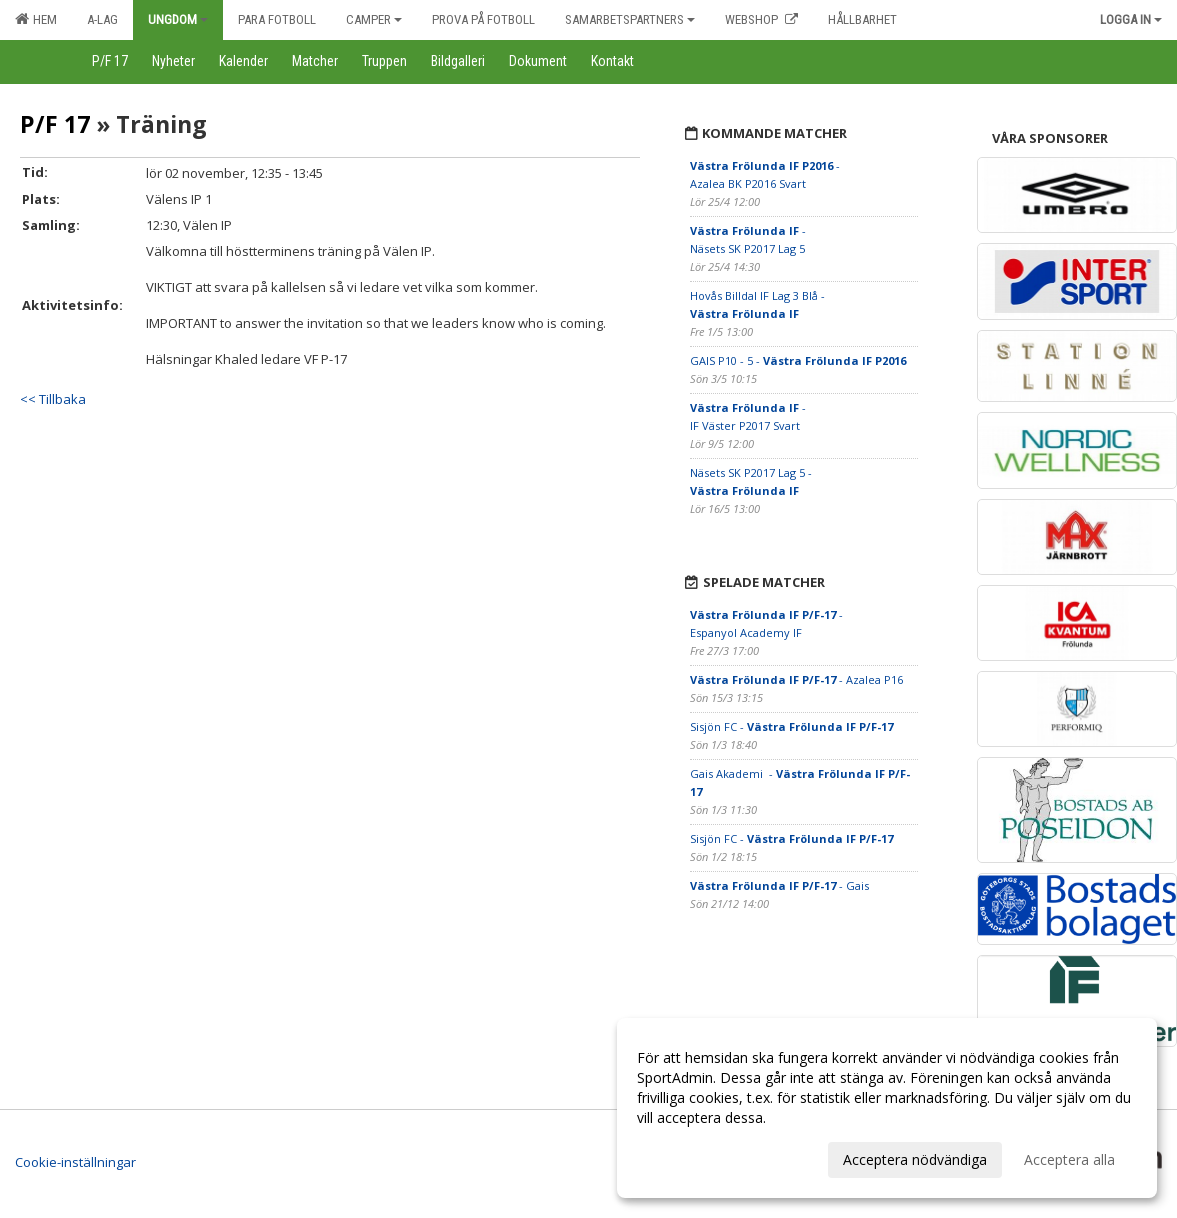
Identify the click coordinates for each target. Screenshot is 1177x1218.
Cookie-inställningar (75, 1162)
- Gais (779, 885)
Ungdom (178, 19)
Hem (36, 19)
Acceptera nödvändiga (915, 1159)
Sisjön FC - (791, 726)
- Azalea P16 (796, 679)
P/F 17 (55, 124)
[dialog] (887, 1108)
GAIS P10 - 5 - (798, 360)
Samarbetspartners (630, 19)
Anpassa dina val (691, 1157)
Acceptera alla (1069, 1159)
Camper (374, 19)
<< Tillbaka (53, 399)
